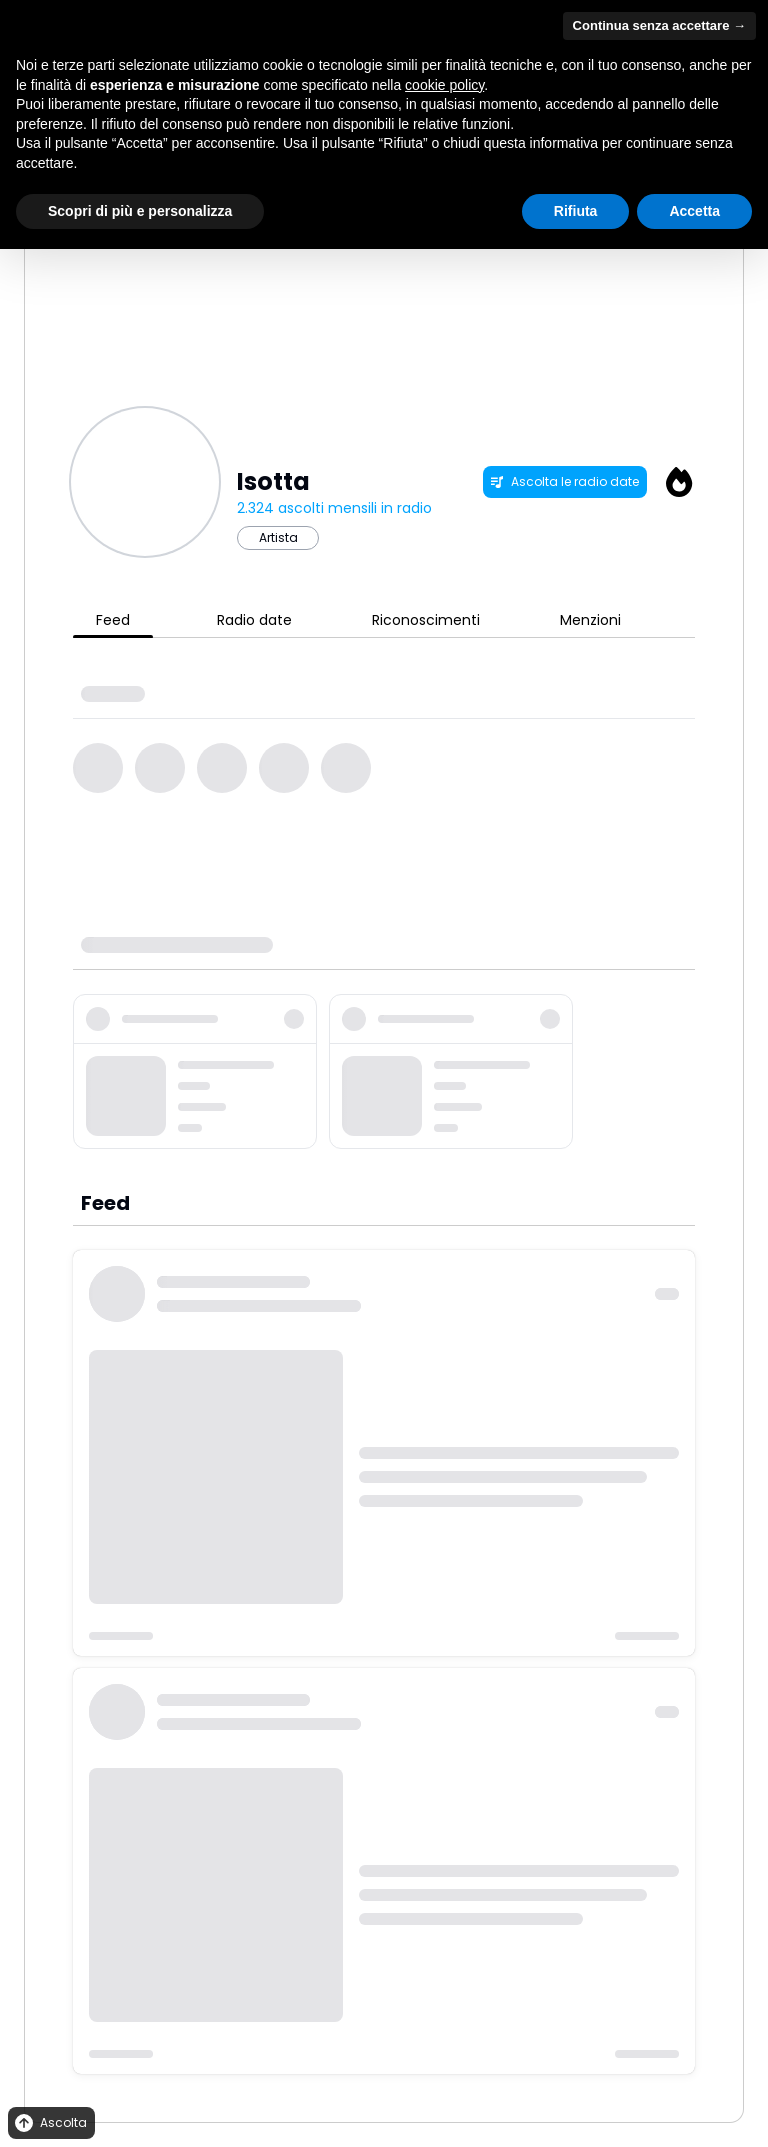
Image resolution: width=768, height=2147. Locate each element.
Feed (113, 620)
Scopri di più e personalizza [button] (140, 211)
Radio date (254, 620)
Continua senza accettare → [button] (659, 25)
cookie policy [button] (444, 85)
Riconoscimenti (426, 620)
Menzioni (590, 620)
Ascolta (49, 2123)
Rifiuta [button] (576, 211)
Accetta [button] (694, 211)
